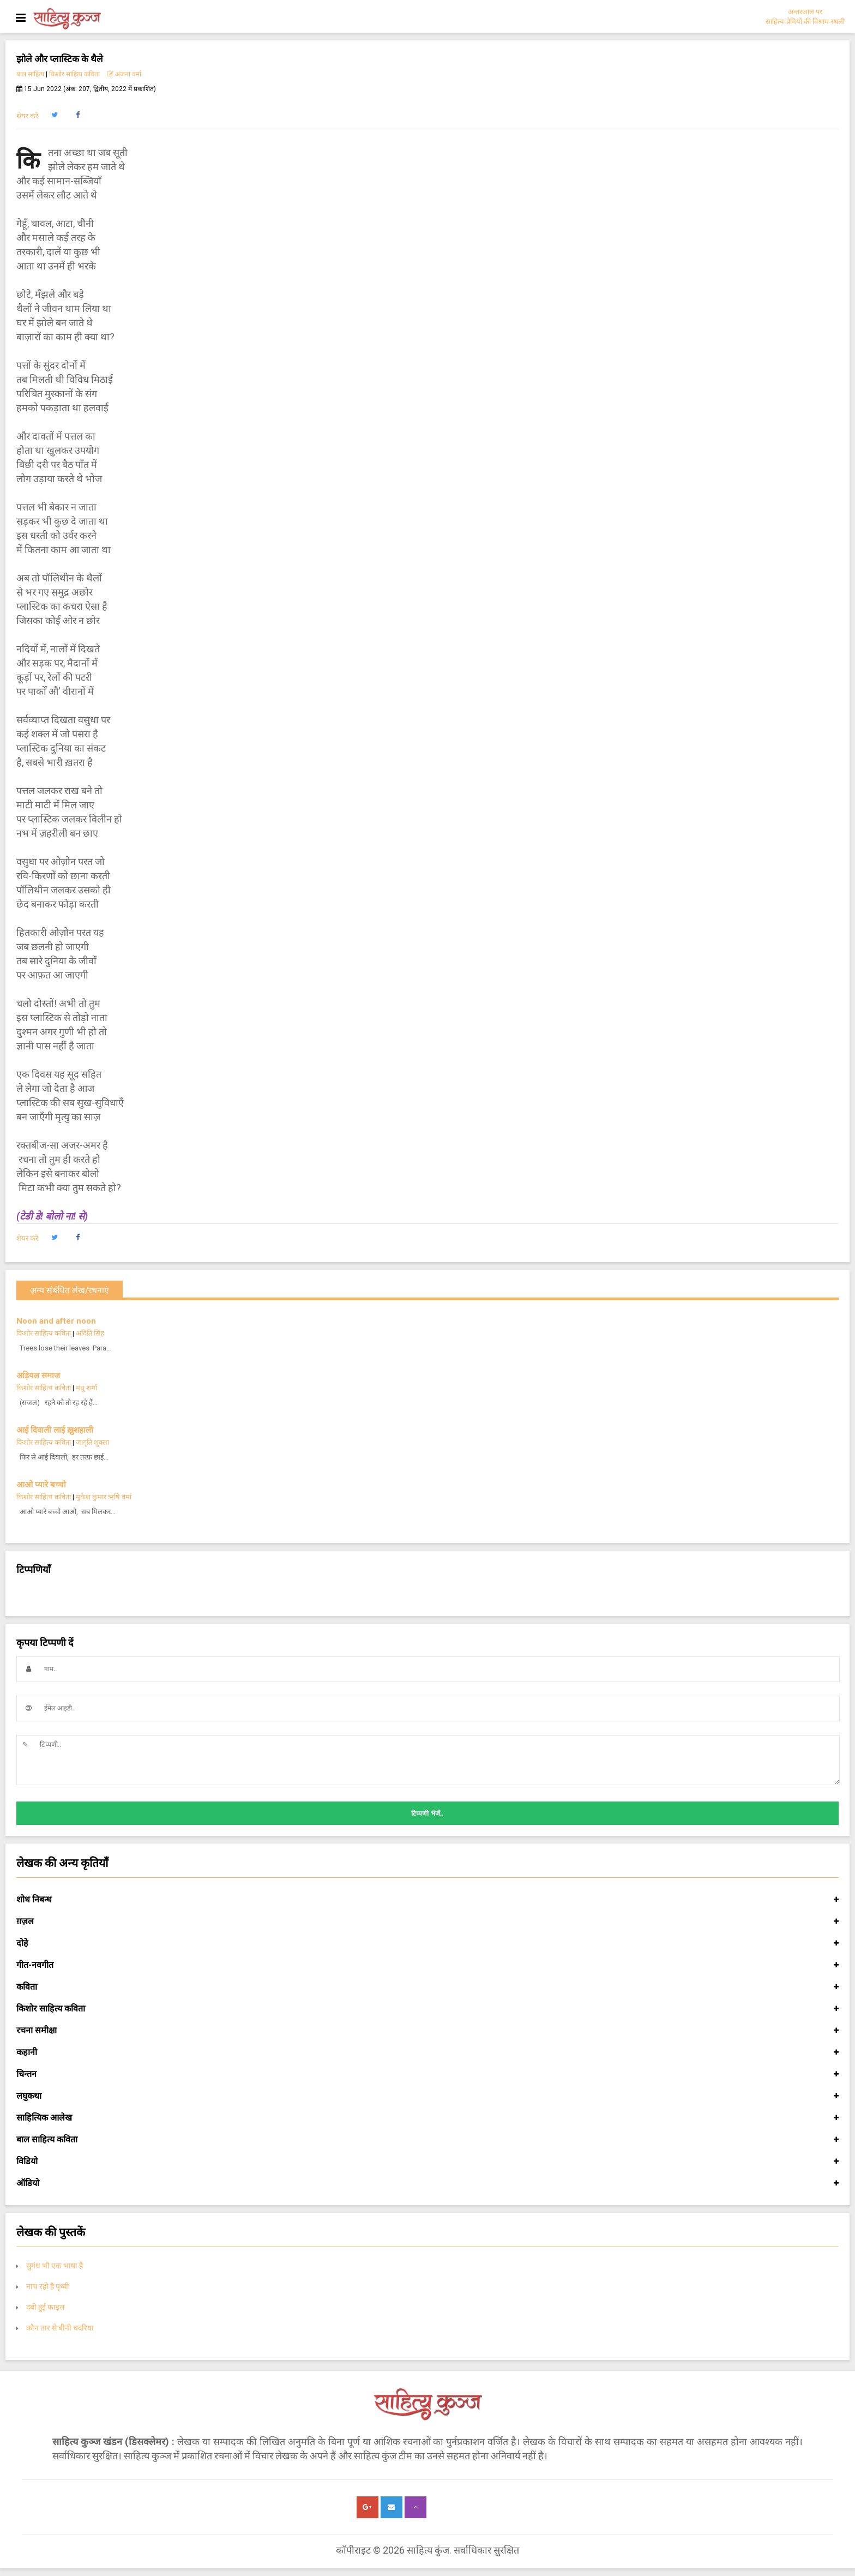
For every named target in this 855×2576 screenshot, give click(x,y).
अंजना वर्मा (124, 74)
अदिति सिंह (90, 1333)
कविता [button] (427, 1987)
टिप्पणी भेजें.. (427, 1813)
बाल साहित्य (30, 74)
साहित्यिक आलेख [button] (427, 2118)
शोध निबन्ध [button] (427, 1900)
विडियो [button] (427, 2161)
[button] (54, 115)
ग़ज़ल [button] (427, 1921)
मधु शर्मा (86, 1388)
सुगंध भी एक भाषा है (54, 2265)
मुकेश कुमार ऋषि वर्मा (103, 1497)
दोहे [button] (427, 1943)
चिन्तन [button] (427, 2074)
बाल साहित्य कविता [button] (427, 2140)
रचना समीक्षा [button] (427, 2030)
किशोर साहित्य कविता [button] (427, 2009)
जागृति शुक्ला (92, 1442)
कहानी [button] (427, 2052)
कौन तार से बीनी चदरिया (60, 2327)
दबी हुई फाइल (45, 2307)
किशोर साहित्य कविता (74, 74)
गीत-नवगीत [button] (427, 1965)
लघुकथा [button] (427, 2096)
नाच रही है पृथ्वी (47, 2286)
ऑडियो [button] (427, 2183)
